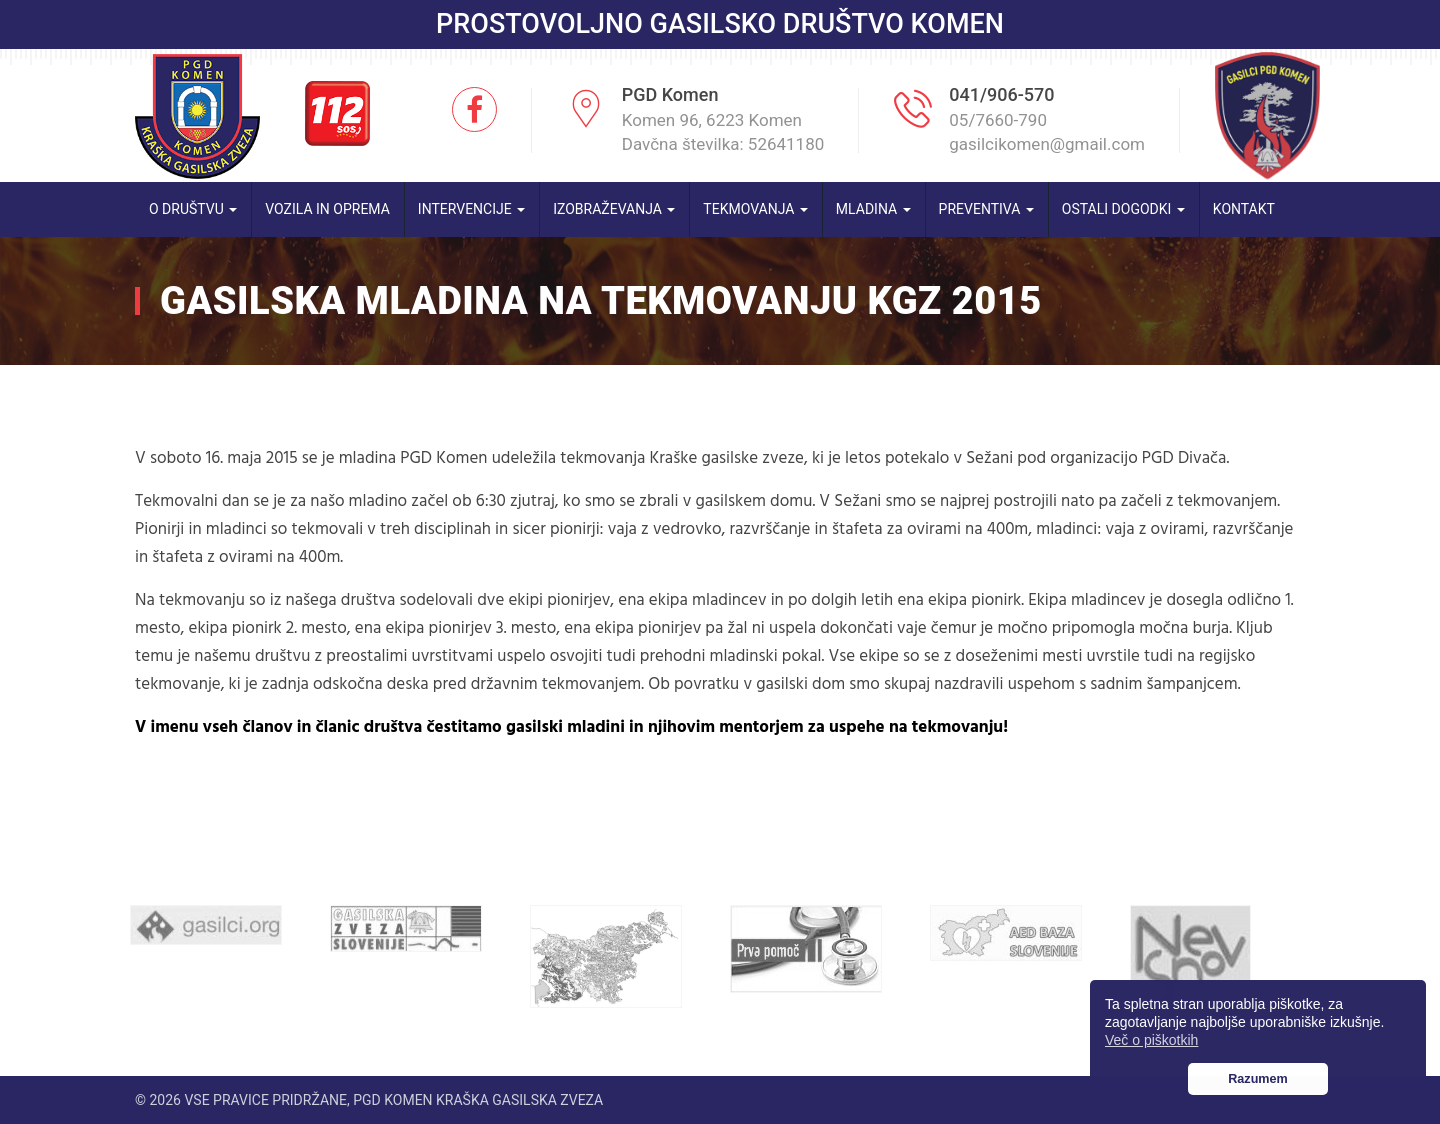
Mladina (873, 209)
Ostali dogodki (1123, 209)
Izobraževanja (614, 209)
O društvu (193, 209)
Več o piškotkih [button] (1151, 1040)
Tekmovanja (755, 209)
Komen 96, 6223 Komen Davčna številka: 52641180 (723, 132)
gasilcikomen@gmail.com (1047, 144)
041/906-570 (1001, 94)
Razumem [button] (1258, 1079)
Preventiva (986, 209)
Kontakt (1244, 209)
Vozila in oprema (327, 209)
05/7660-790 (998, 120)
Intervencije (471, 209)
